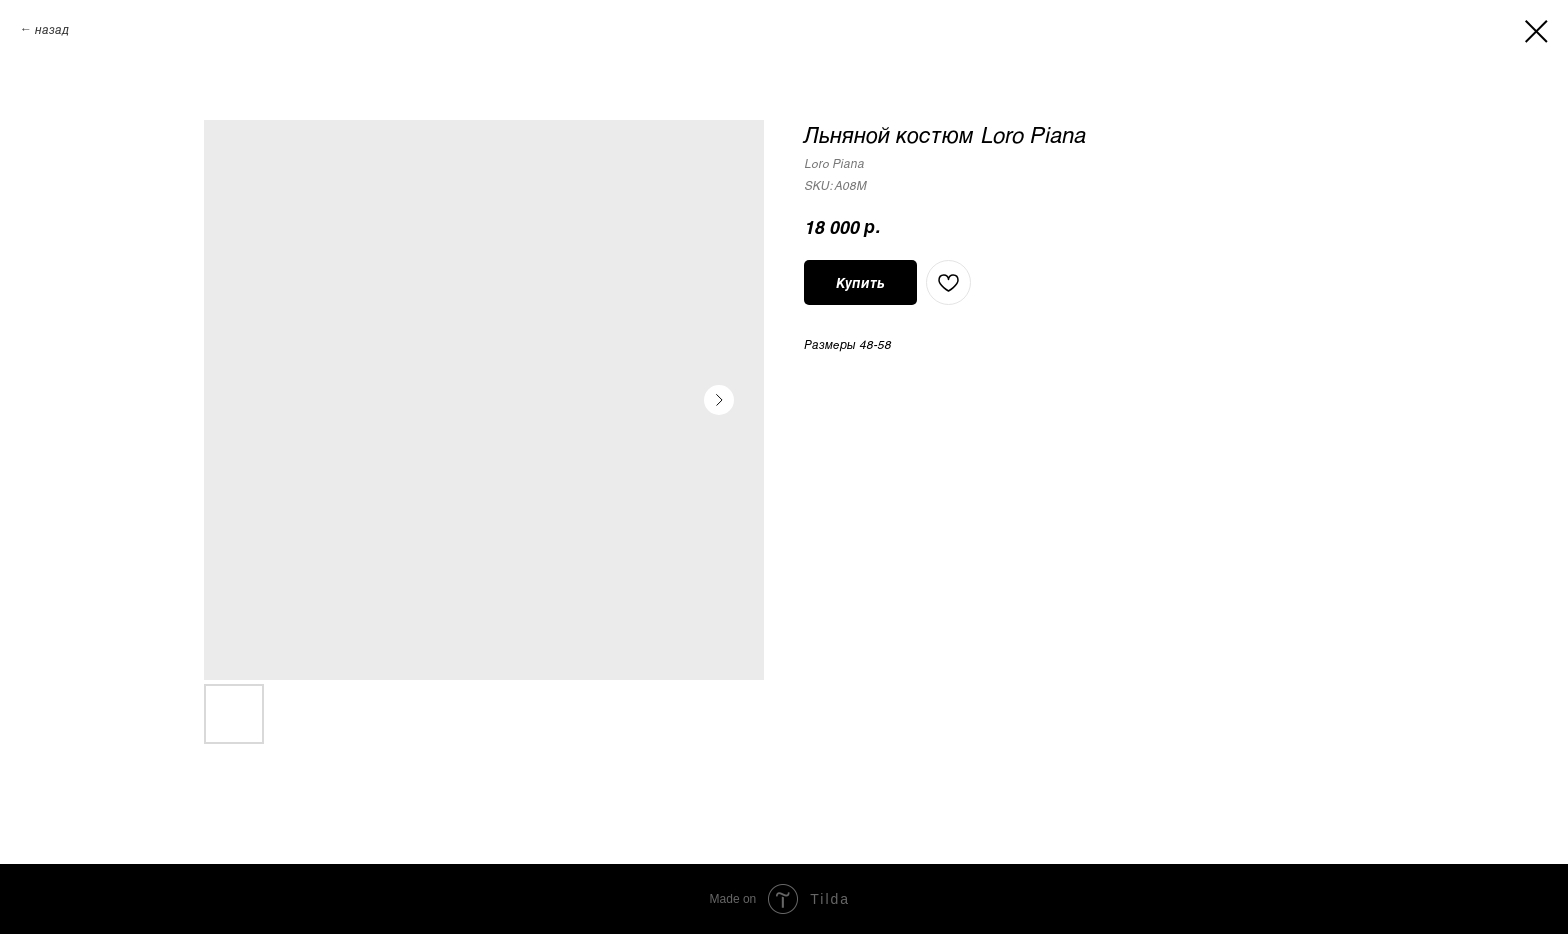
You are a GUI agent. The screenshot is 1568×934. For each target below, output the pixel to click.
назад (52, 29)
